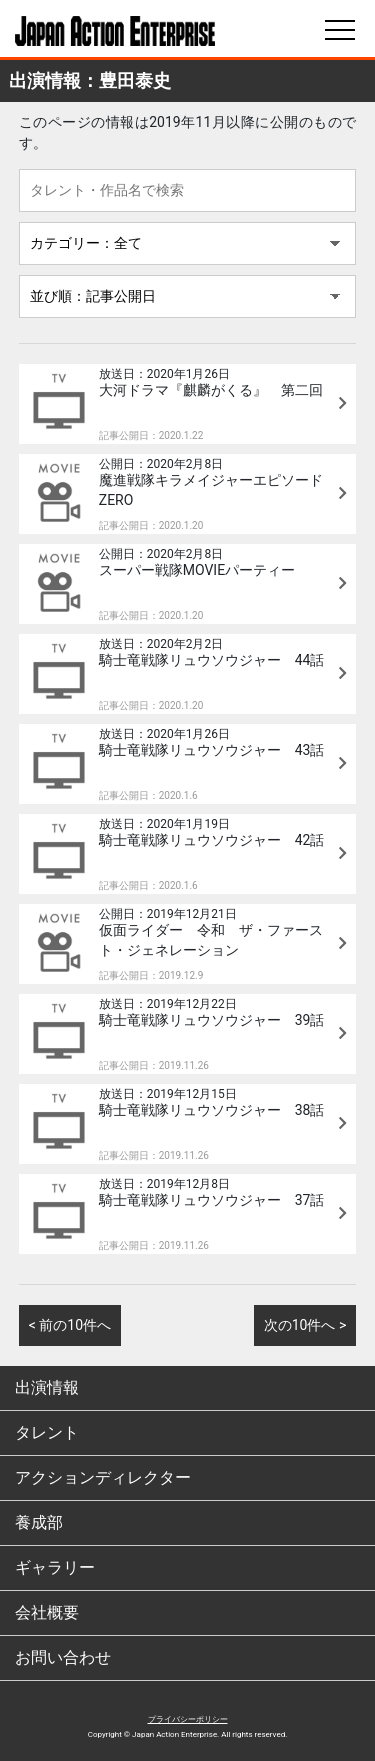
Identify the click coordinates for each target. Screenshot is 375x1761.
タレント (47, 1432)
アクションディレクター (103, 1477)
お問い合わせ (63, 1657)
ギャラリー (55, 1567)
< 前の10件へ (70, 1325)
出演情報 (47, 1387)
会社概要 (47, 1612)
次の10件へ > (305, 1325)
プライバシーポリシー (188, 1719)
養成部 (39, 1522)
